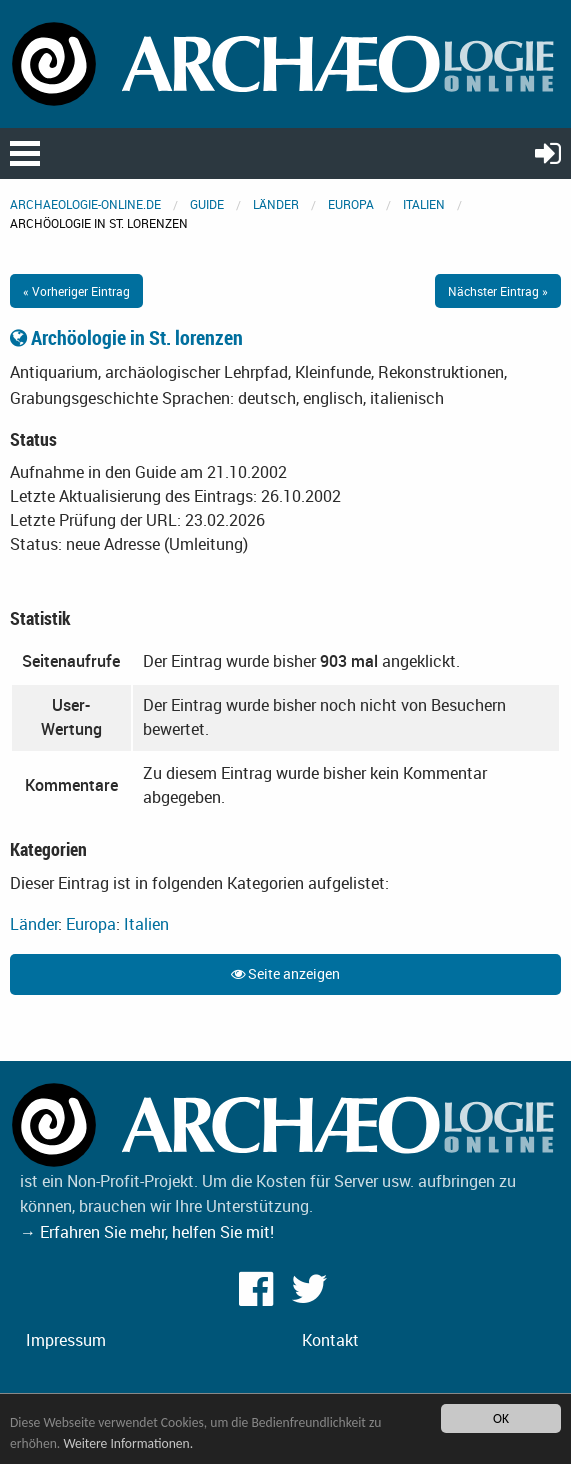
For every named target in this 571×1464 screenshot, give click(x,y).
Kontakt (330, 1340)
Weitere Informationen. (128, 1443)
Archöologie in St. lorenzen (126, 337)
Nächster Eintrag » (498, 291)
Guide (207, 204)
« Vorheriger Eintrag (76, 291)
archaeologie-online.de (85, 204)
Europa (351, 204)
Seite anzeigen (285, 973)
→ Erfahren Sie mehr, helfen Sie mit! (147, 1232)
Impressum (66, 1340)
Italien (424, 204)
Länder (276, 204)
